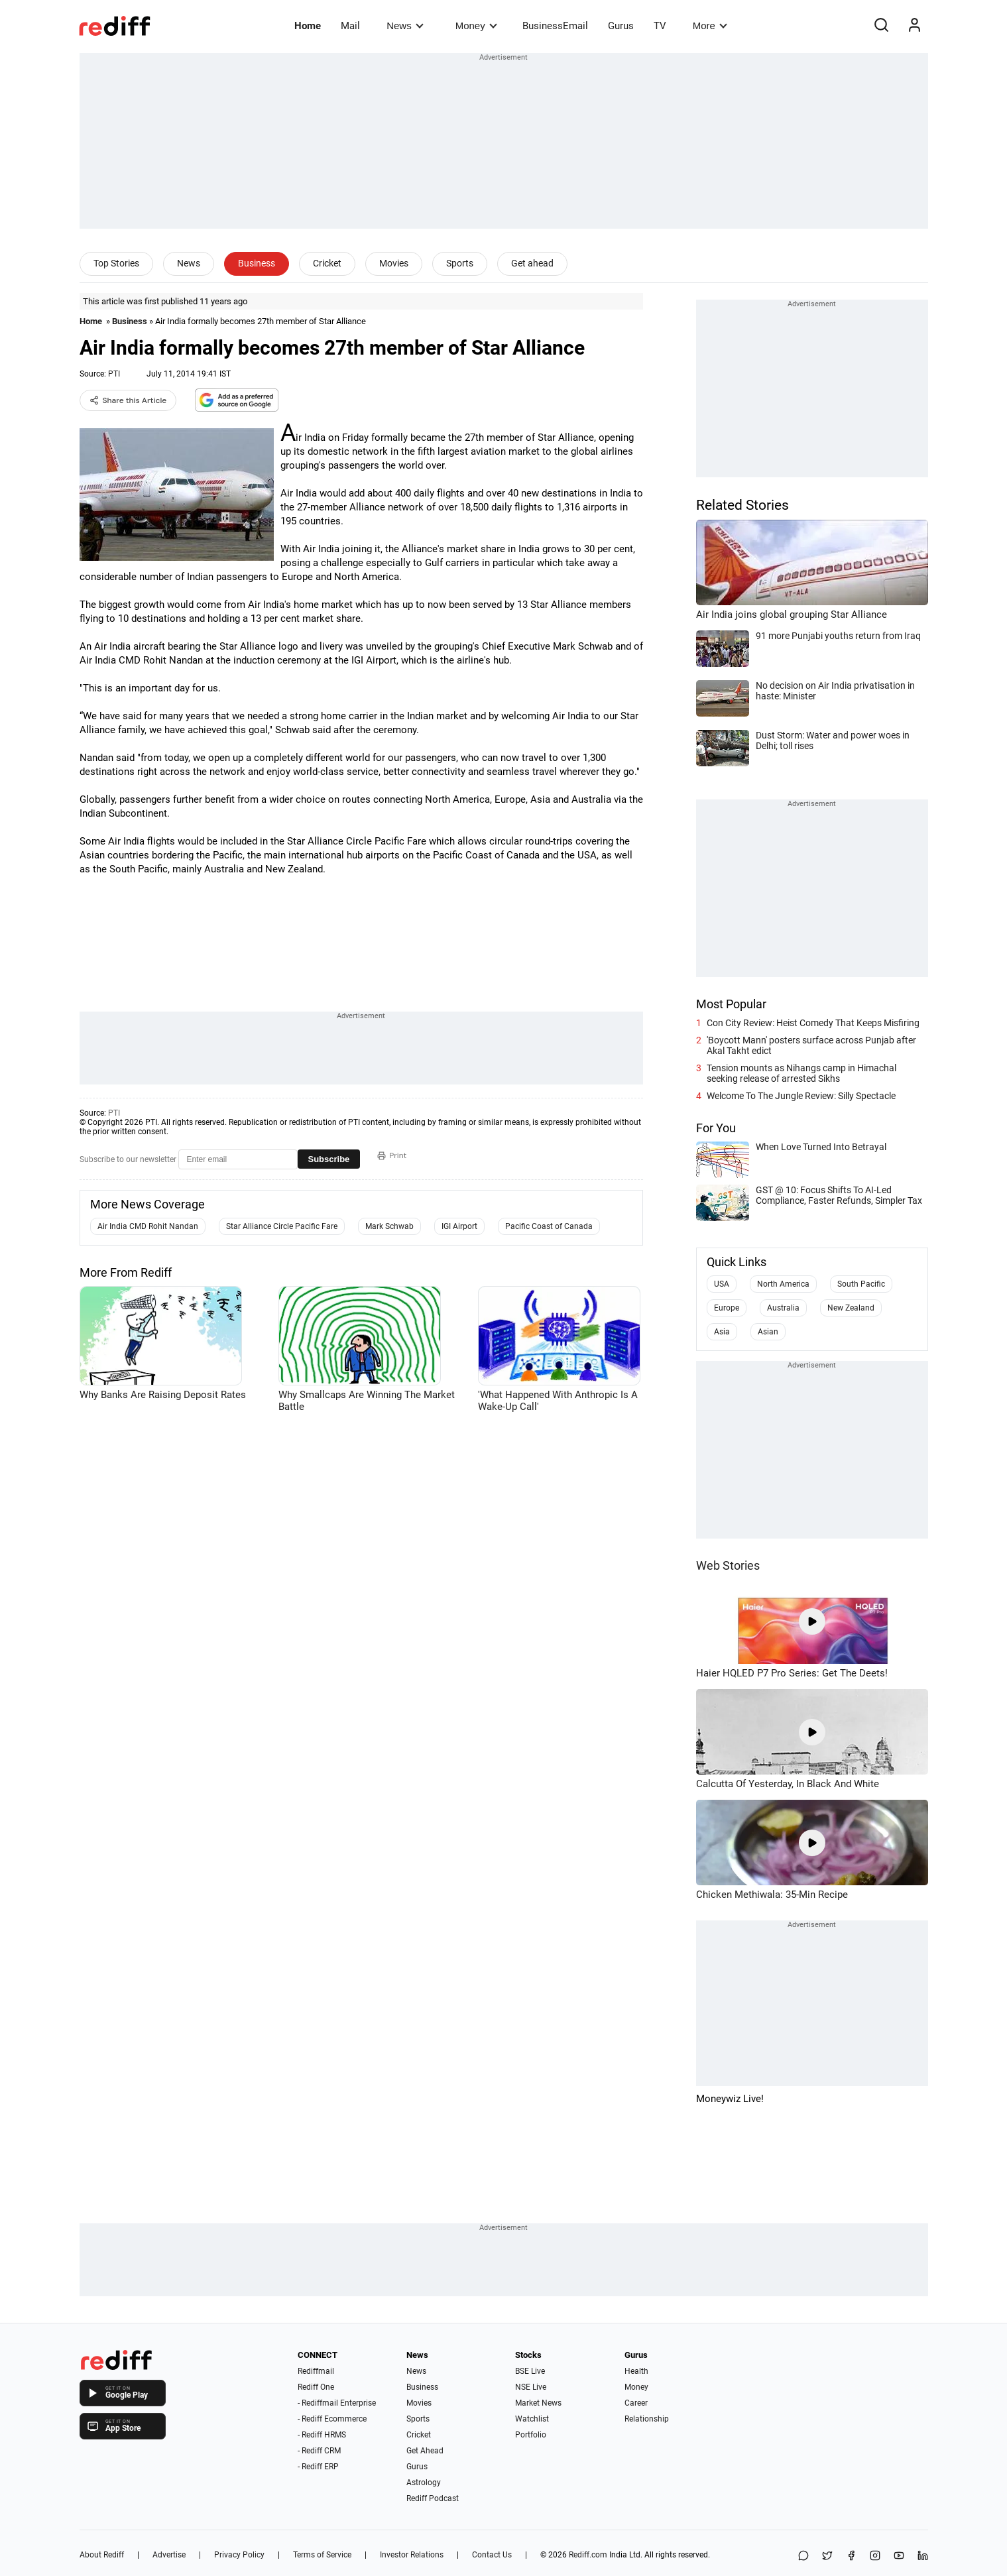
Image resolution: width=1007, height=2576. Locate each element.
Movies (393, 263)
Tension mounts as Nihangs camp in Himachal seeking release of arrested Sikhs (801, 1073)
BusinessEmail (555, 26)
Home (307, 26)
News (404, 25)
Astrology (423, 2482)
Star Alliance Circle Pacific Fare (281, 1226)
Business (256, 263)
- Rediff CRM (319, 2450)
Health (636, 2371)
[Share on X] (827, 2556)
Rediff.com (588, 2554)
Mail (350, 26)
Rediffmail (316, 2371)
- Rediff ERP (318, 2466)
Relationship (646, 2419)
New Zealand (850, 1308)
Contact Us (492, 2554)
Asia (722, 1331)
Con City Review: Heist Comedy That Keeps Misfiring (813, 1023)
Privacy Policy (239, 2554)
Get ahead (532, 263)
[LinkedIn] (923, 2556)
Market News (538, 2403)
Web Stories (728, 1565)
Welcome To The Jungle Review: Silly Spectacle (801, 1095)
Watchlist (532, 2419)
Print (391, 1155)
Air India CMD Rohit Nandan (147, 1226)
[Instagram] (875, 2556)
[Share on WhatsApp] (803, 2556)
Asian (768, 1331)
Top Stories (116, 263)
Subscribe (329, 1159)
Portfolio (530, 2434)
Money (476, 25)
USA (721, 1284)
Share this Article (128, 400)
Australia (783, 1308)
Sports (459, 263)
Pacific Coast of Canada (549, 1226)
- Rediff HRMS (322, 2434)
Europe (726, 1308)
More (710, 25)
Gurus (621, 26)
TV (660, 26)
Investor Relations (412, 2554)
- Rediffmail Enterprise (337, 2403)
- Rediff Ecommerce (332, 2419)
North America (783, 1284)
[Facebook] (851, 2556)
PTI (114, 374)
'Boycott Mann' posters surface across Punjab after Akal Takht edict (811, 1045)
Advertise (169, 2554)
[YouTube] (899, 2556)
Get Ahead (425, 2450)
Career (636, 2403)
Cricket (327, 263)
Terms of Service (322, 2554)
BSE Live (530, 2371)
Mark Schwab (389, 1226)
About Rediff (102, 2554)
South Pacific (861, 1284)
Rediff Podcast (432, 2498)
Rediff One (316, 2387)
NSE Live (530, 2387)
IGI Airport (459, 1226)
